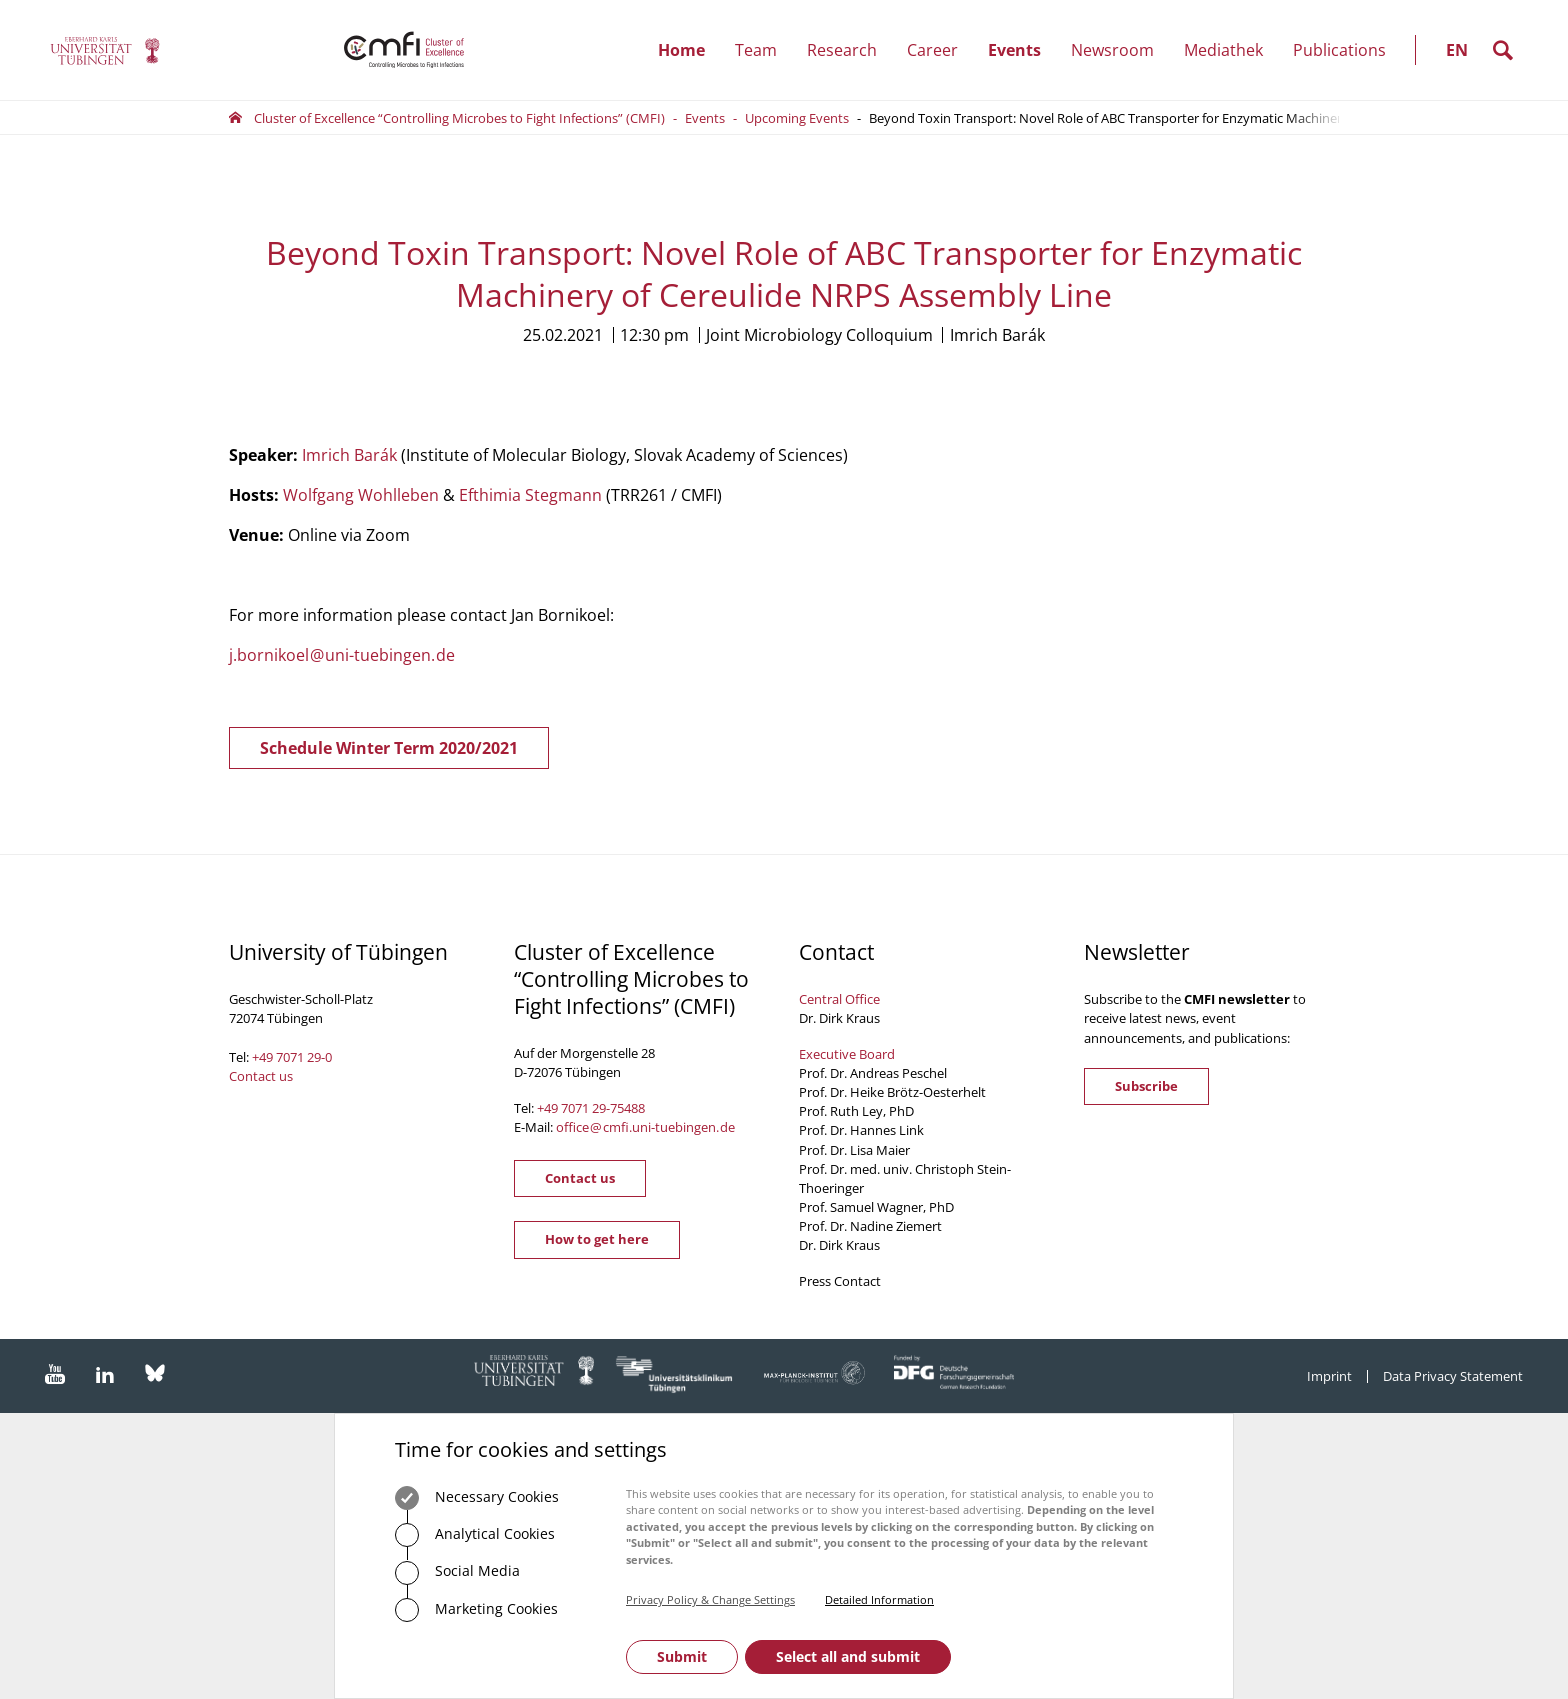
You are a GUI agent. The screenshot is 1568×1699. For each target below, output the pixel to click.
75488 (627, 1108)
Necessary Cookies (477, 1498)
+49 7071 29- (573, 1108)
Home (681, 50)
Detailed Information (879, 1599)
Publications (1339, 50)
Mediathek (1223, 50)
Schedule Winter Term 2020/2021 (389, 748)
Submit (682, 1656)
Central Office (839, 999)
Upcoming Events (797, 118)
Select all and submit (848, 1656)
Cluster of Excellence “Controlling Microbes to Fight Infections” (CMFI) (459, 118)
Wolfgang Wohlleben (361, 495)
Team (763, 50)
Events (1022, 50)
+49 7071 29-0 (292, 1057)
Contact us (261, 1076)
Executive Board (847, 1054)
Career (940, 50)
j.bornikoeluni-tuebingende (342, 655)
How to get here (597, 1239)
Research (849, 50)
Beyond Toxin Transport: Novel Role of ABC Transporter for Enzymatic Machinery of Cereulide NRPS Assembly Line (1208, 118)
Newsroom (1120, 50)
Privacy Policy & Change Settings (710, 1599)
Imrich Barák (349, 455)
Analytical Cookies (475, 1535)
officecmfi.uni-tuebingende (645, 1127)
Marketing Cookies (476, 1610)
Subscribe (1146, 1086)
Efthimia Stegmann (530, 495)
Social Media (457, 1573)
